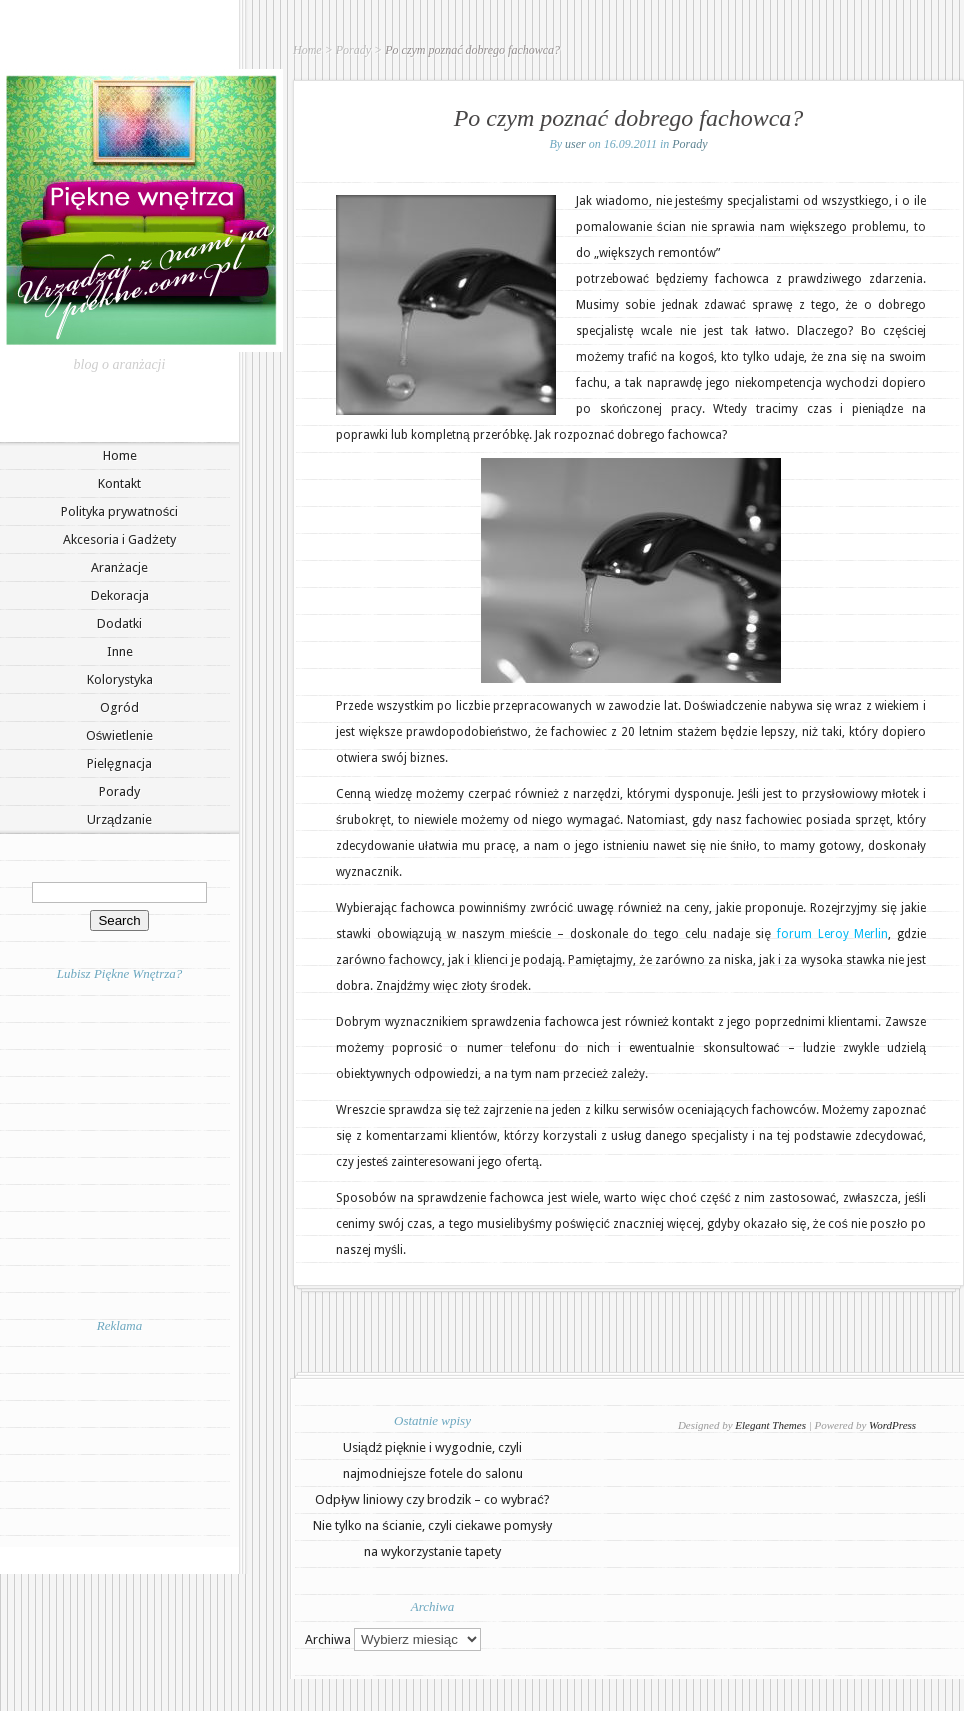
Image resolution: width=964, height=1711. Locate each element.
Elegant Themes (770, 1425)
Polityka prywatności (120, 511)
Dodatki (119, 623)
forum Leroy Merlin (832, 934)
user (575, 144)
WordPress (892, 1425)
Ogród (119, 707)
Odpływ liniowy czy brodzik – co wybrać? (432, 1499)
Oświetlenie (120, 735)
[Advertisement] (120, 1439)
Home (120, 455)
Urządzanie (119, 819)
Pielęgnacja (119, 763)
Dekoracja (120, 595)
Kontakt (119, 483)
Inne (120, 651)
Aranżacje (119, 567)
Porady (119, 791)
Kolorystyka (120, 679)
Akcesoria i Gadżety (119, 539)
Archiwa (328, 1639)
